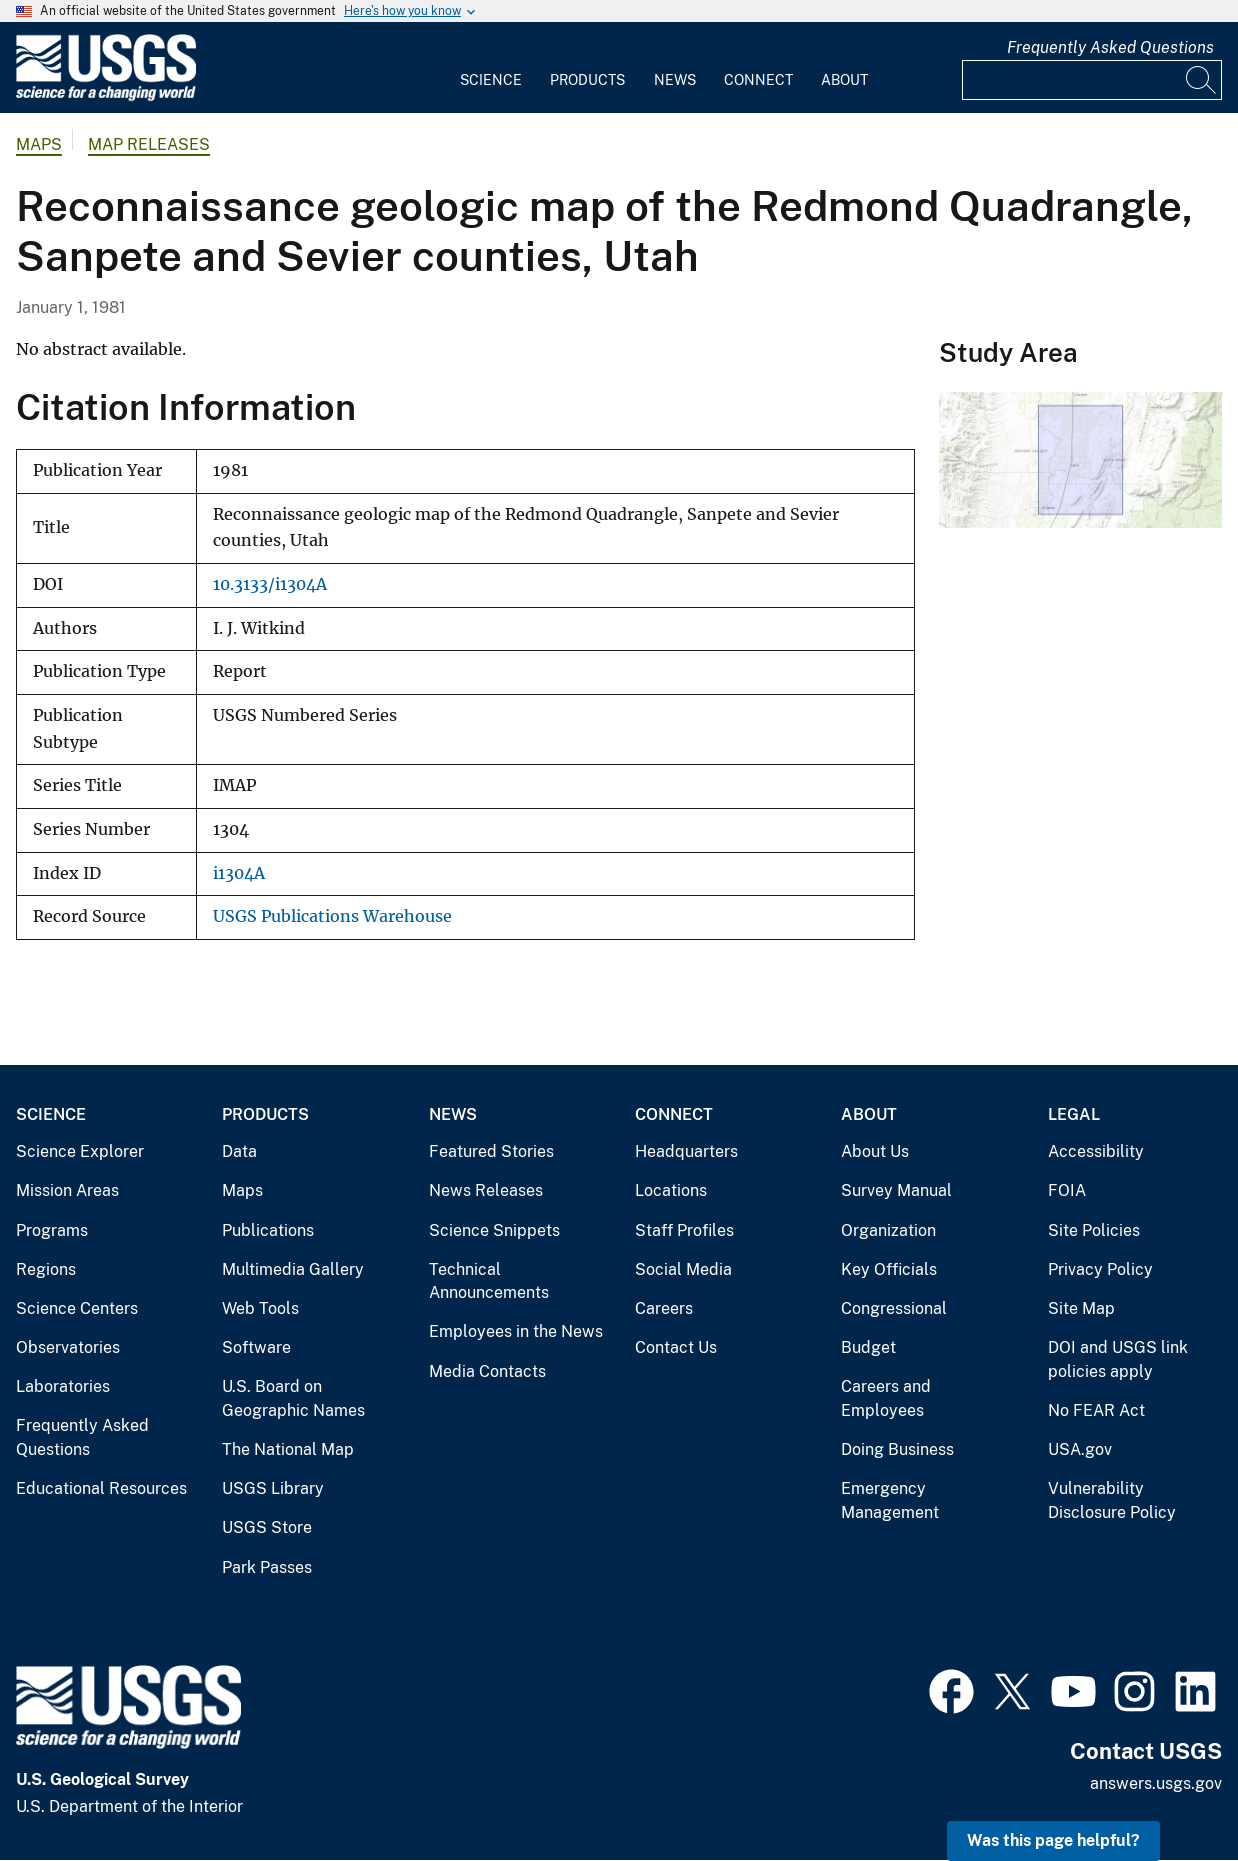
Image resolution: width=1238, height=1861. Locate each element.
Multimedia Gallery (293, 1269)
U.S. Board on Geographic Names (293, 1398)
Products (587, 80)
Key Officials (889, 1269)
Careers (664, 1308)
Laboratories (63, 1386)
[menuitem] (491, 68)
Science (491, 80)
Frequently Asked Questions (1110, 47)
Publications (268, 1230)
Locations (671, 1190)
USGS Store (267, 1527)
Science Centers (77, 1308)
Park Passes (267, 1567)
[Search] (1202, 80)
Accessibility (1096, 1151)
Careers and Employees (886, 1398)
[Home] (106, 96)
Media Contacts (487, 1371)
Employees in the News (516, 1331)
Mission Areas (67, 1190)
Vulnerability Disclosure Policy (1112, 1500)
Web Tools (260, 1308)
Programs (52, 1230)
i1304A (239, 873)
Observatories (68, 1347)
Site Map (1081, 1308)
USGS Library (273, 1488)
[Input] (1092, 80)
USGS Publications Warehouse (332, 916)
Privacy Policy (1100, 1269)
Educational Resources (101, 1488)
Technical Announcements (489, 1281)
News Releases (486, 1190)
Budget (868, 1347)
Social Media (683, 1269)
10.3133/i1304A (270, 584)
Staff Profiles (684, 1230)
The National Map (288, 1449)
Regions (46, 1269)
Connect (758, 80)
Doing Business (897, 1449)
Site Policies (1094, 1230)
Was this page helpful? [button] (1053, 1840)
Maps (39, 144)
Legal (1074, 1114)
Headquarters (686, 1151)
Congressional (894, 1308)
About (844, 80)
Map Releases (149, 144)
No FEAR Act (1096, 1410)
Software (256, 1347)
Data (239, 1151)
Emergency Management (890, 1500)
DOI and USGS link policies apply (1118, 1359)
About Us (875, 1151)
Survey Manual (896, 1190)
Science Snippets (494, 1230)
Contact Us (676, 1347)
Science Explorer (80, 1151)
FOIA (1067, 1190)
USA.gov (1080, 1449)
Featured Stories (491, 1151)
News (675, 80)
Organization (888, 1230)
